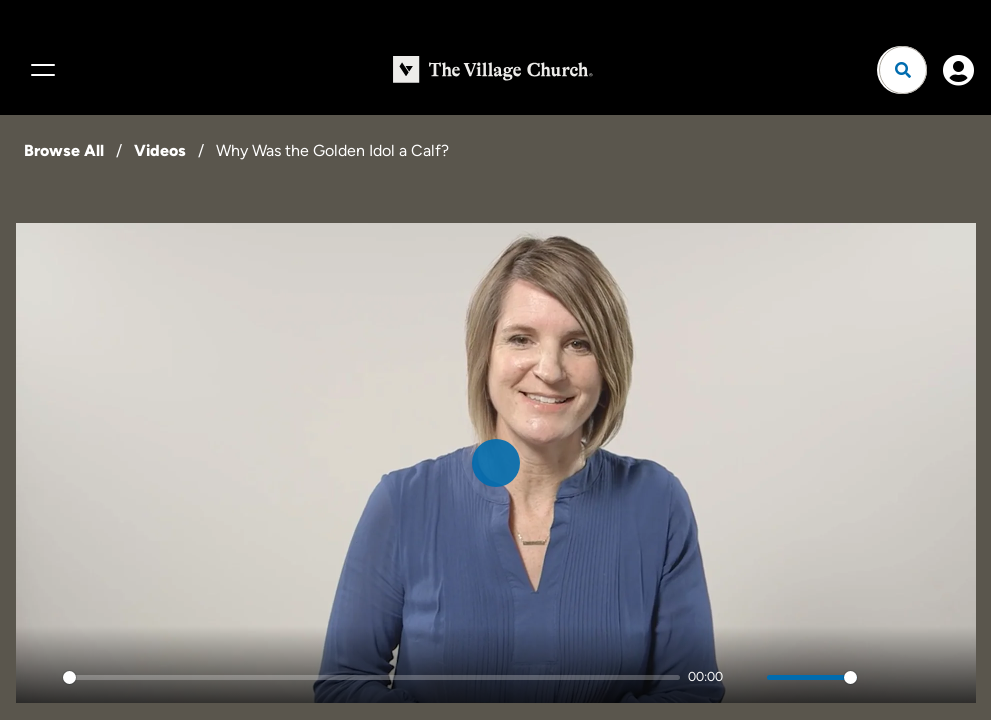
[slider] (372, 677)
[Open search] (903, 70)
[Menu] (40, 70)
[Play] (42, 677)
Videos (160, 150)
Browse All (64, 150)
